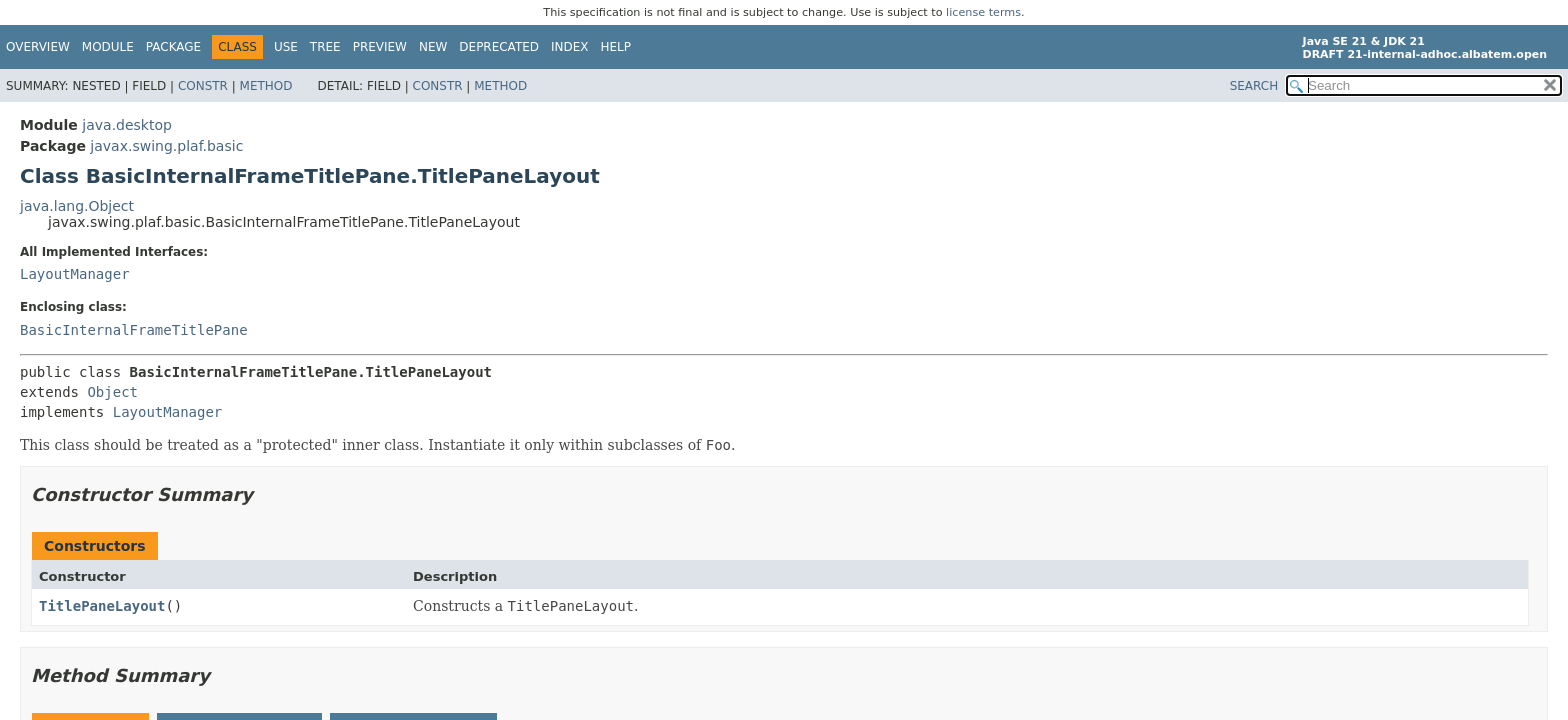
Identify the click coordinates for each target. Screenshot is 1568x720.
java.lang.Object (77, 206)
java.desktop (127, 125)
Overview (38, 47)
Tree (325, 47)
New (433, 47)
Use (286, 47)
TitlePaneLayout (102, 606)
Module (108, 47)
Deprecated (499, 47)
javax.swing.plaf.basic (166, 146)
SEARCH (1254, 86)
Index (570, 47)
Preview (380, 47)
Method (266, 86)
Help (616, 47)
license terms (983, 12)
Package (173, 47)
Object (112, 392)
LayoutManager (75, 274)
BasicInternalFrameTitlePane (134, 330)
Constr (203, 86)
